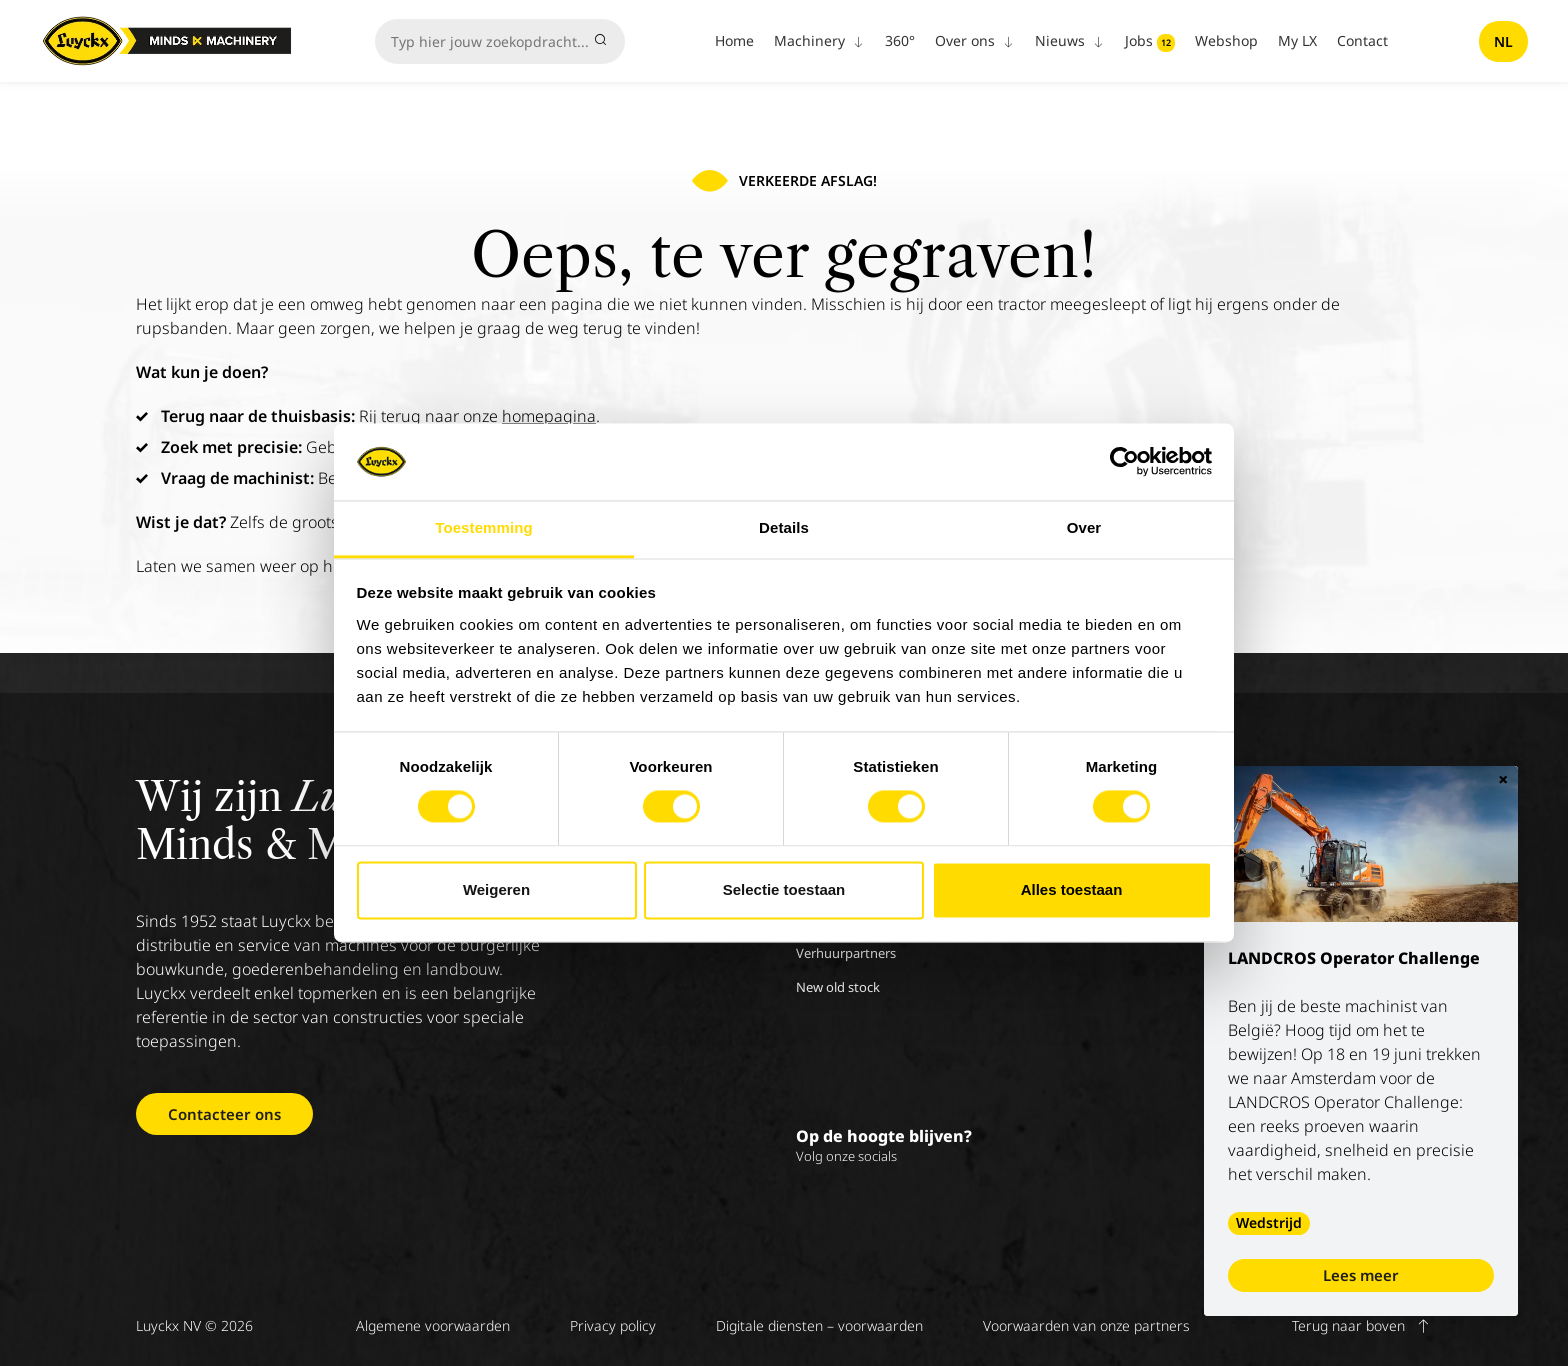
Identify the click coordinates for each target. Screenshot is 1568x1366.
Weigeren (496, 889)
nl (1503, 41)
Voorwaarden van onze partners (1086, 1325)
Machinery (819, 40)
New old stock (838, 987)
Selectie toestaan (784, 889)
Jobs (1150, 41)
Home (734, 40)
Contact (1362, 40)
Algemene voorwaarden (433, 1325)
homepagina (549, 416)
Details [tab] (784, 527)
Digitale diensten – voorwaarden (819, 1325)
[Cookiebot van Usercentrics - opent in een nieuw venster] (1124, 462)
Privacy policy (613, 1325)
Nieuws (1070, 40)
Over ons (975, 40)
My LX (1297, 40)
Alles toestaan (1072, 889)
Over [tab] (1084, 527)
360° (900, 40)
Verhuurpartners (846, 953)
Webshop (1226, 40)
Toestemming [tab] (484, 527)
